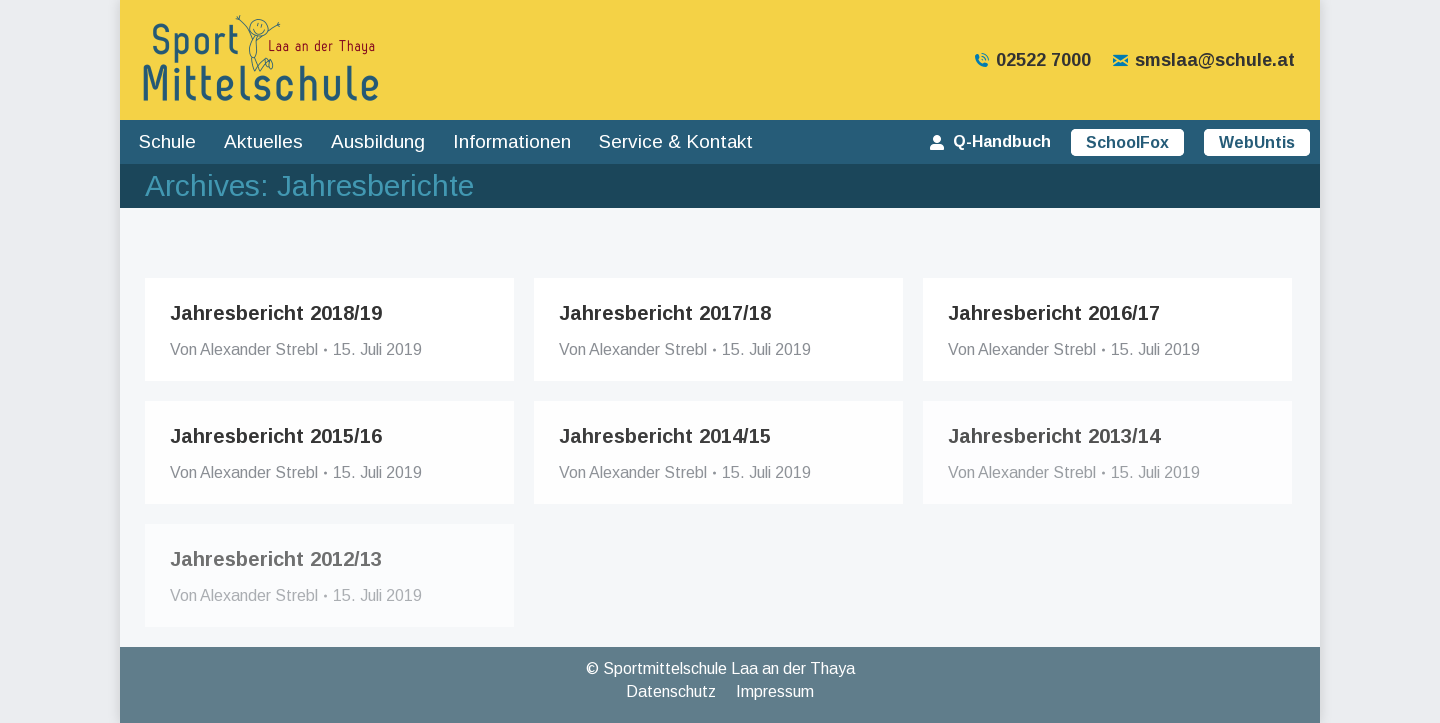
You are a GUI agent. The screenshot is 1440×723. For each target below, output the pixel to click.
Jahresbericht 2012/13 (276, 559)
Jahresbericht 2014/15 (665, 436)
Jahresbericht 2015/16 (276, 436)
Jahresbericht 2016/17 (1054, 313)
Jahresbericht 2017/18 (665, 313)
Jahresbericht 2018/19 (276, 313)
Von (244, 349)
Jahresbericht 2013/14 (1054, 436)
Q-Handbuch (989, 141)
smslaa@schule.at (1203, 60)
